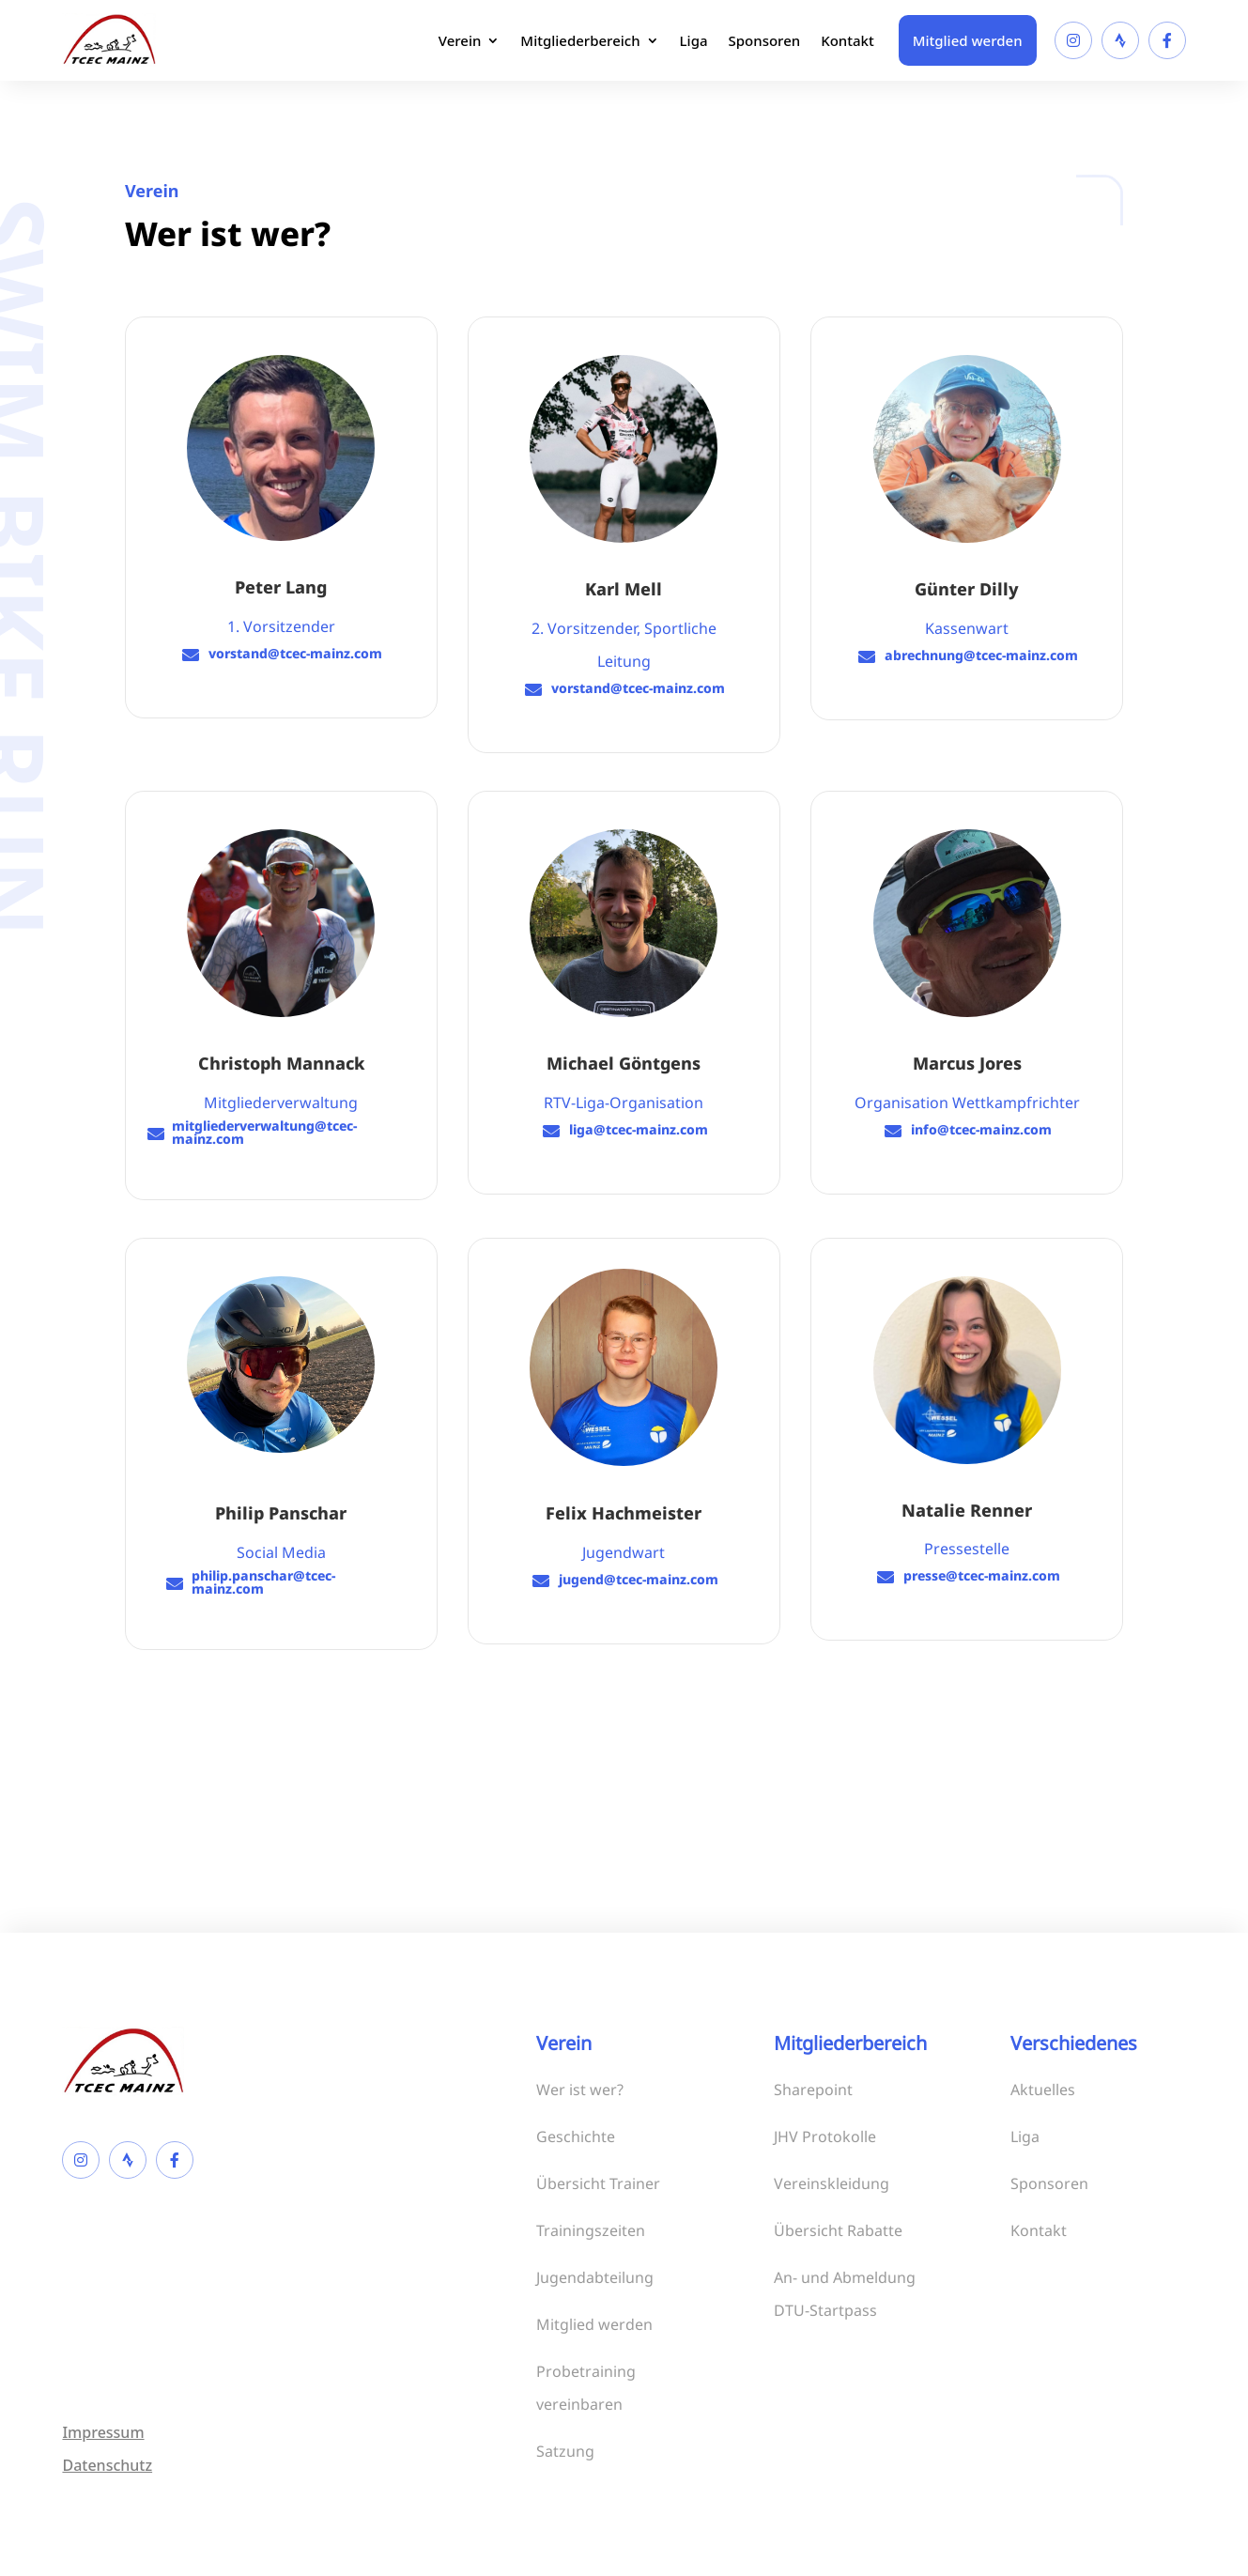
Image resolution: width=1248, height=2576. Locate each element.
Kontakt (847, 40)
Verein (460, 40)
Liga (694, 40)
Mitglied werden (968, 40)
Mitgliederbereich (579, 40)
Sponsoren (765, 40)
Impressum (103, 2432)
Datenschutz (107, 2465)
